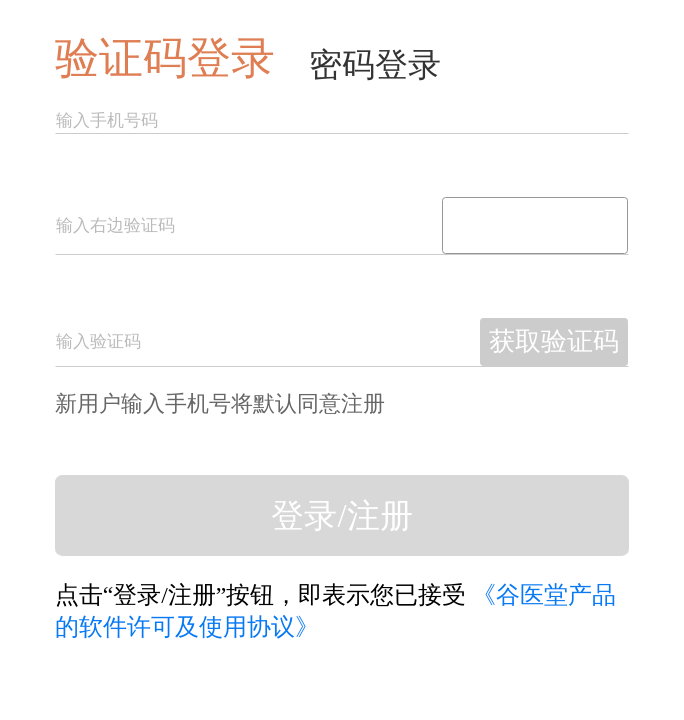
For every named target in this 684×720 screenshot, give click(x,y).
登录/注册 (341, 516)
